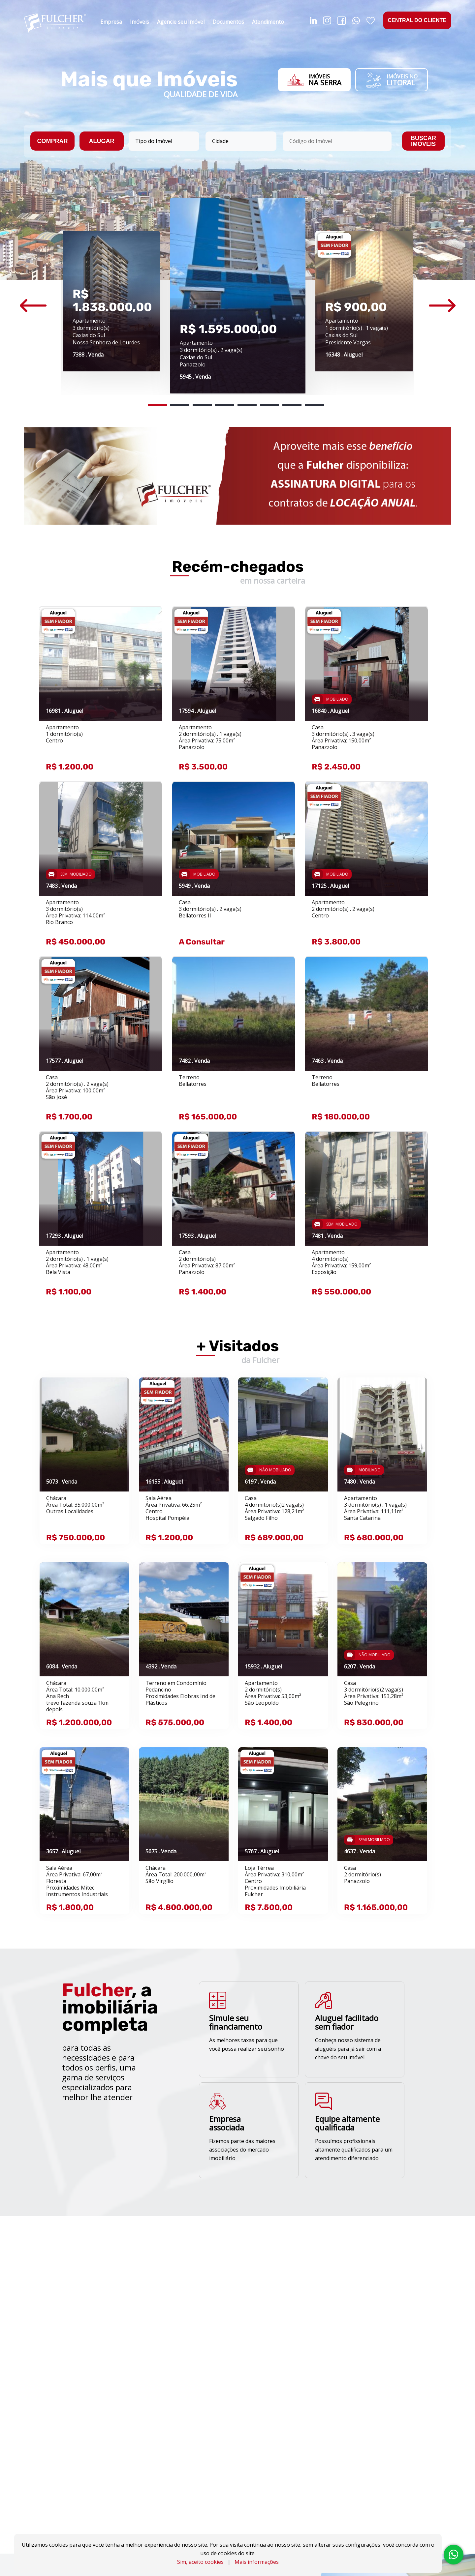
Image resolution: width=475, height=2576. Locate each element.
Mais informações (257, 2561)
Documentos (228, 21)
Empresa (111, 21)
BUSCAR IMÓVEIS (423, 141)
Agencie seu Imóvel (181, 21)
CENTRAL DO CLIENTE (417, 20)
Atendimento (268, 21)
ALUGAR (101, 141)
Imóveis (139, 21)
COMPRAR (52, 141)
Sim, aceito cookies (200, 2561)
